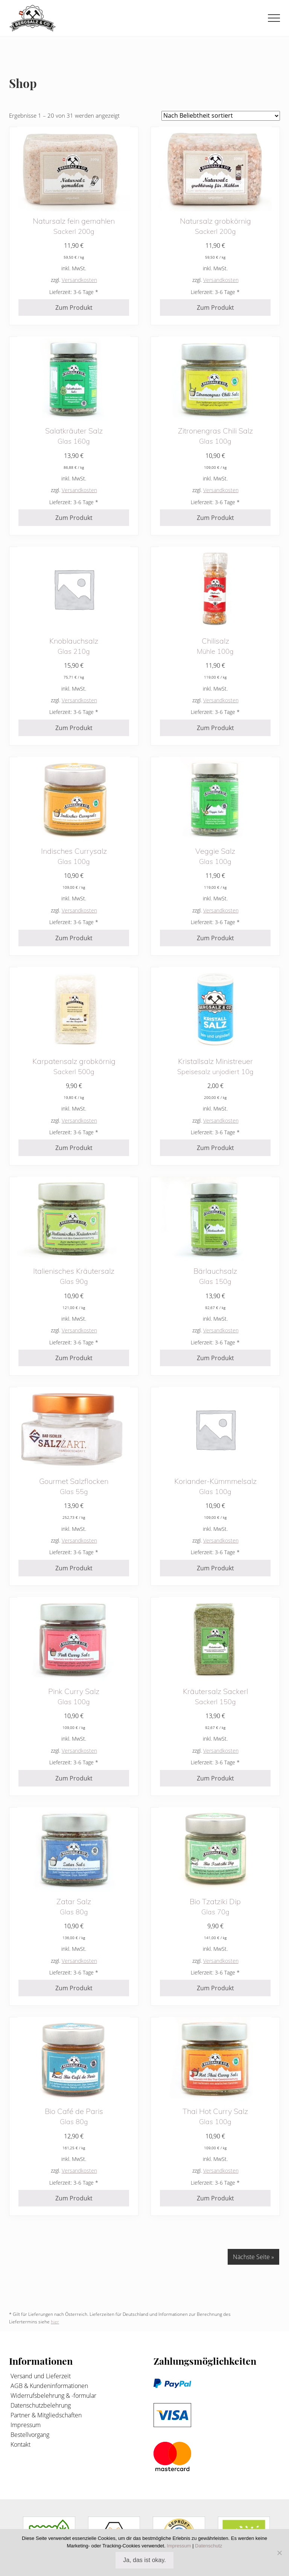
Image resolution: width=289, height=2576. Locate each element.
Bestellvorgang (29, 2435)
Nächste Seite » (253, 2257)
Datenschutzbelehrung (40, 2405)
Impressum (25, 2425)
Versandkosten (79, 279)
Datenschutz (208, 2546)
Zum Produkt (74, 307)
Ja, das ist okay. (144, 2560)
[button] (274, 18)
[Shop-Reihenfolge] (220, 116)
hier (55, 2321)
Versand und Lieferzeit (40, 2376)
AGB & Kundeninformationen (48, 2386)
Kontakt (19, 2444)
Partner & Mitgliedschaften (45, 2415)
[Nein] (279, 2552)
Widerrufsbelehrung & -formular (52, 2395)
